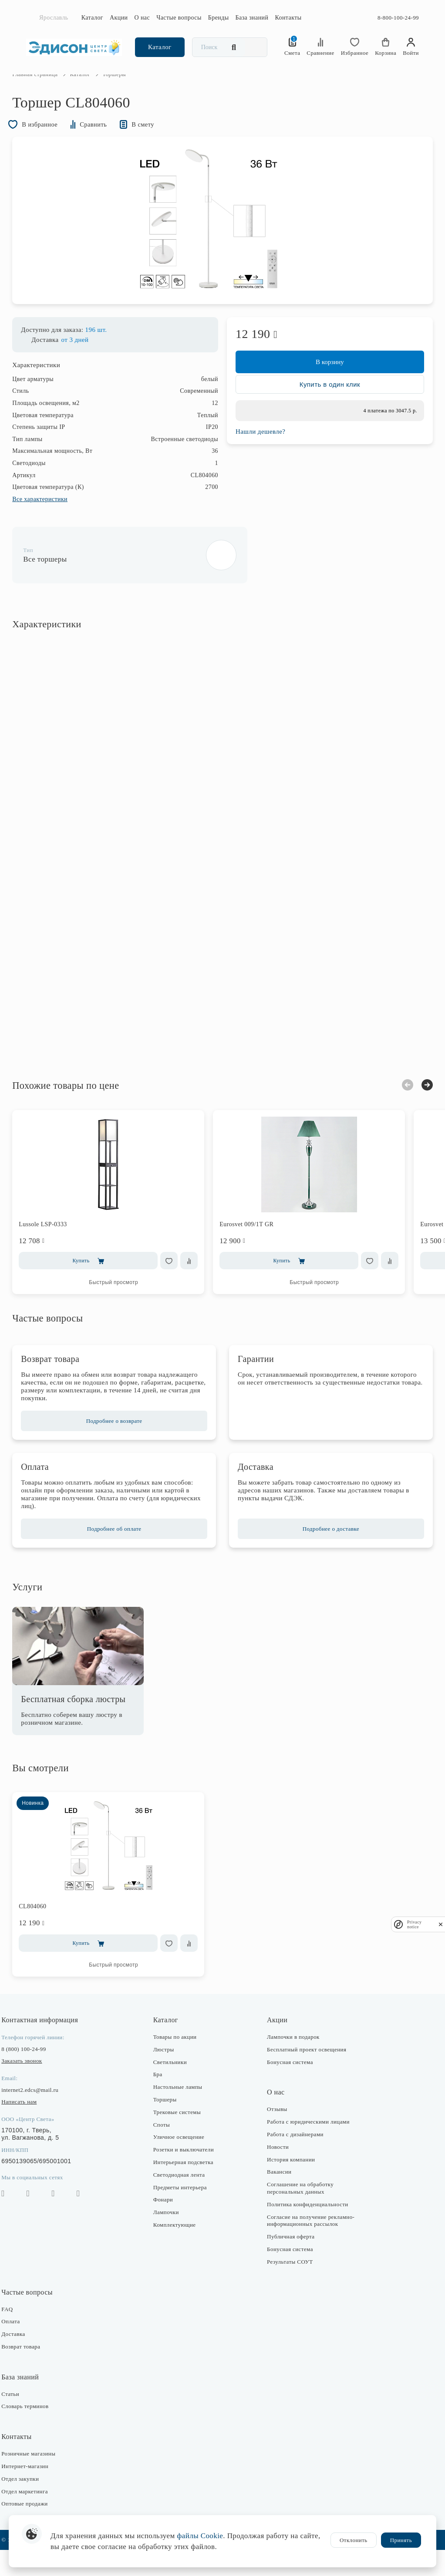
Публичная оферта (288, 2262)
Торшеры (169, 2125)
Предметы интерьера (184, 2213)
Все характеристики (53, 525)
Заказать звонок (35, 2087)
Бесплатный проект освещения (304, 2075)
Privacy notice (414, 1924)
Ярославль (53, 17)
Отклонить (353, 2540)
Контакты (288, 17)
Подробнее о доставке (324, 1554)
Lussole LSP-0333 (57, 1250)
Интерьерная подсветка (188, 2188)
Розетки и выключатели (188, 2175)
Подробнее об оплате (121, 1554)
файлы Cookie (200, 2536)
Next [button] (413, 1110)
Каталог (92, 17)
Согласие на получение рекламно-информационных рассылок (308, 2246)
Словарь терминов (38, 2432)
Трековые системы (181, 2137)
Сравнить (112, 142)
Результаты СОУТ (287, 2287)
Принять (401, 2540)
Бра (162, 2100)
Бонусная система (288, 2087)
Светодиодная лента (183, 2200)
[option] (222, 243)
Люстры (168, 2075)
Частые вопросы (179, 17)
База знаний (252, 17)
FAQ (21, 2335)
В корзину (323, 388)
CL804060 (46, 1932)
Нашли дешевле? (260, 462)
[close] (440, 1924)
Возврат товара (34, 2372)
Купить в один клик (323, 415)
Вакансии (277, 2198)
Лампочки (170, 2238)
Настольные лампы (182, 2113)
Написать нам (33, 2127)
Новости (276, 2172)
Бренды (218, 17)
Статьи (24, 2419)
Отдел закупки (34, 2505)
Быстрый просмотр (127, 1308)
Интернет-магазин (38, 2492)
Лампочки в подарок (291, 2063)
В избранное (50, 142)
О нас (142, 17)
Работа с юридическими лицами (306, 2147)
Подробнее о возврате (121, 1446)
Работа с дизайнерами (293, 2160)
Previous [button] (393, 1110)
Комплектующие (179, 2251)
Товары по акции (179, 2063)
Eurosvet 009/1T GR (260, 1250)
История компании (289, 2185)
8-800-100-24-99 (398, 17)
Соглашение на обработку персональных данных (298, 2214)
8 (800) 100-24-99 (37, 2075)
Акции (119, 17)
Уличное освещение (183, 2163)
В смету (166, 142)
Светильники (174, 2087)
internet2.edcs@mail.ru (43, 2116)
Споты (166, 2150)
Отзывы (275, 2135)
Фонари (167, 2225)
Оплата (24, 2347)
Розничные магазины (42, 2479)
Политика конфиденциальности (305, 2230)
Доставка (27, 2360)
